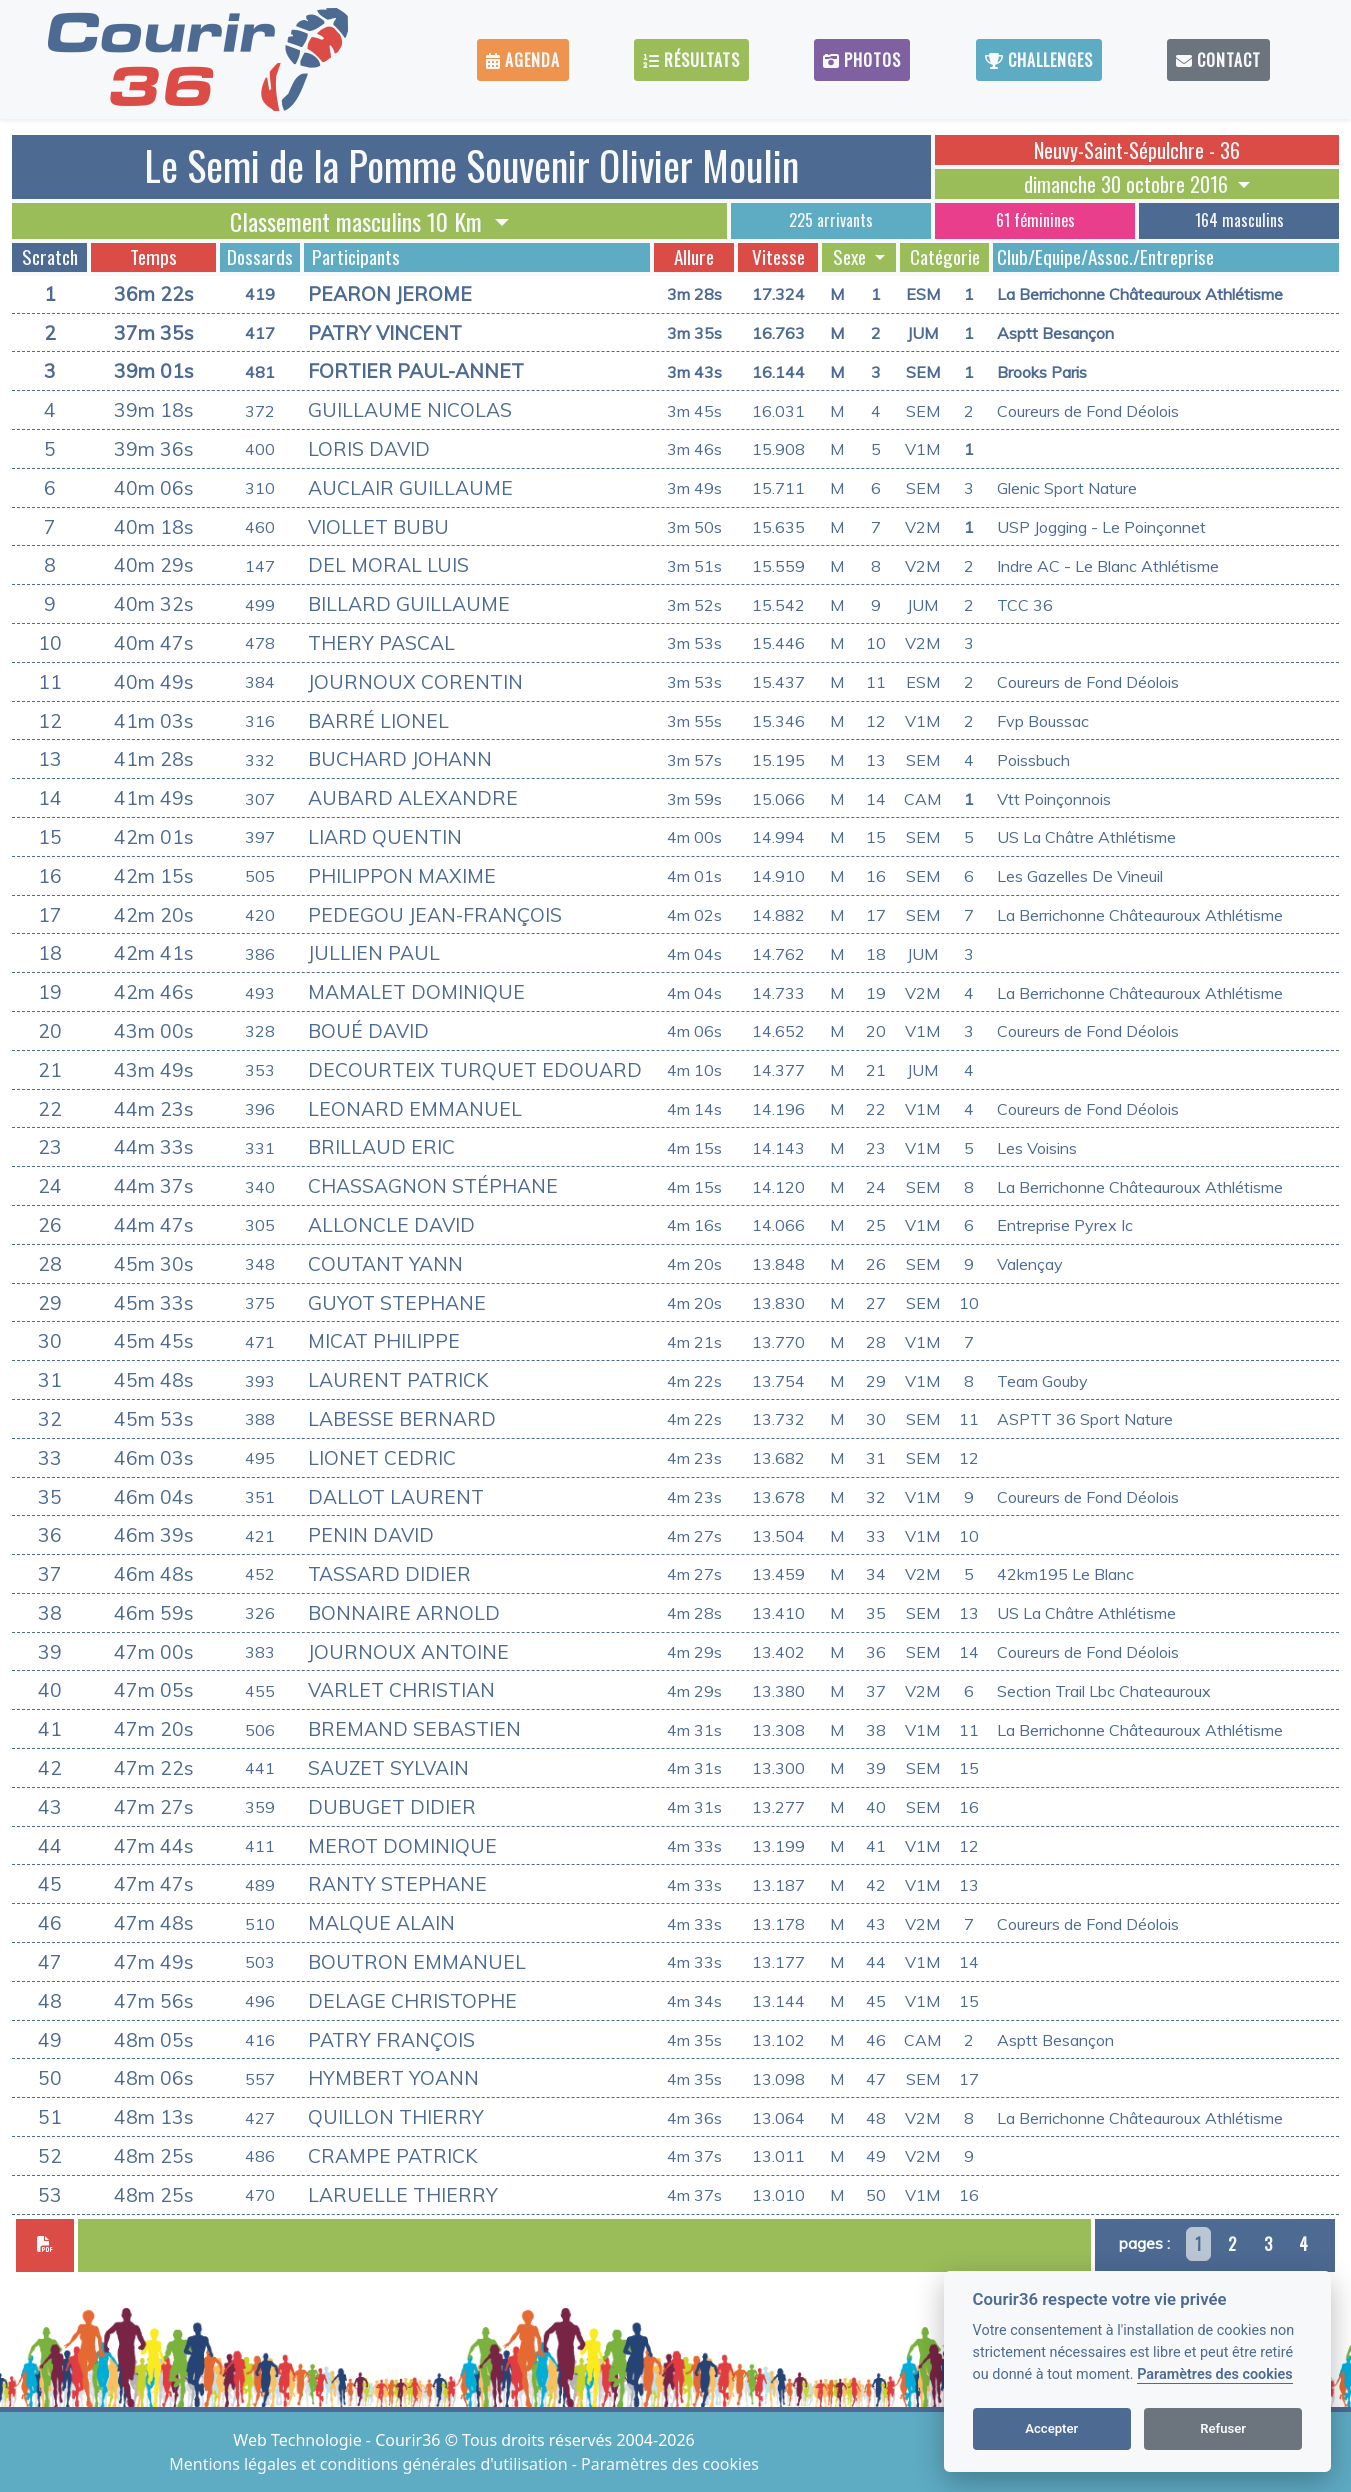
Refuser (1223, 2428)
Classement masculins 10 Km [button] (359, 221)
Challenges (1039, 60)
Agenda (523, 60)
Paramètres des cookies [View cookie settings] (670, 2464)
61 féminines (1035, 220)
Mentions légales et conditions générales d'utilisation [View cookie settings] (370, 2464)
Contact (1218, 60)
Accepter (1051, 2428)
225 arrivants (831, 220)
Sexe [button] (851, 257)
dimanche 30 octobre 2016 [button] (1128, 184)
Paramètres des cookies (1214, 2374)
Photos (862, 60)
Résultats (691, 60)
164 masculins (1239, 220)
